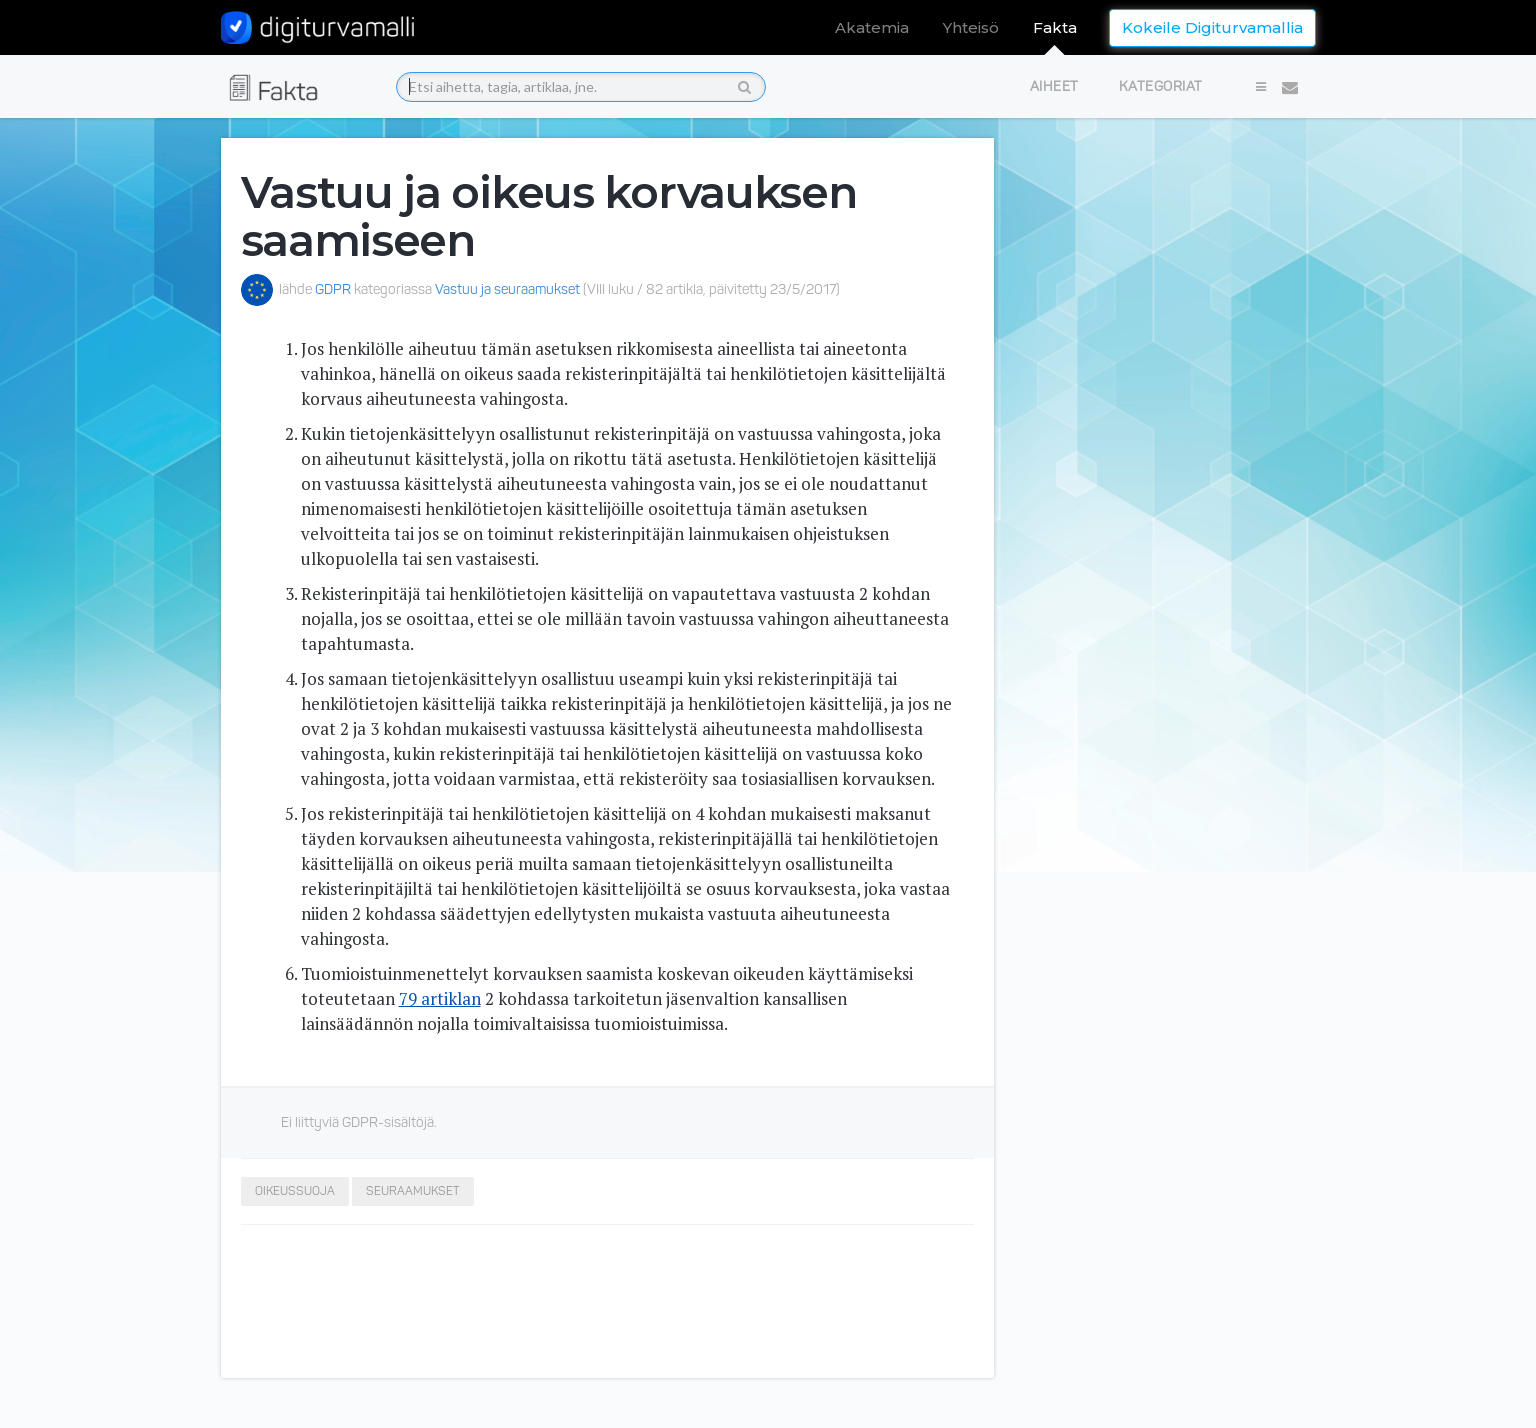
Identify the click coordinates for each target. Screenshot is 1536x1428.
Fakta (1055, 27)
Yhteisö (971, 27)
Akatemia (872, 27)
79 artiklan (440, 998)
